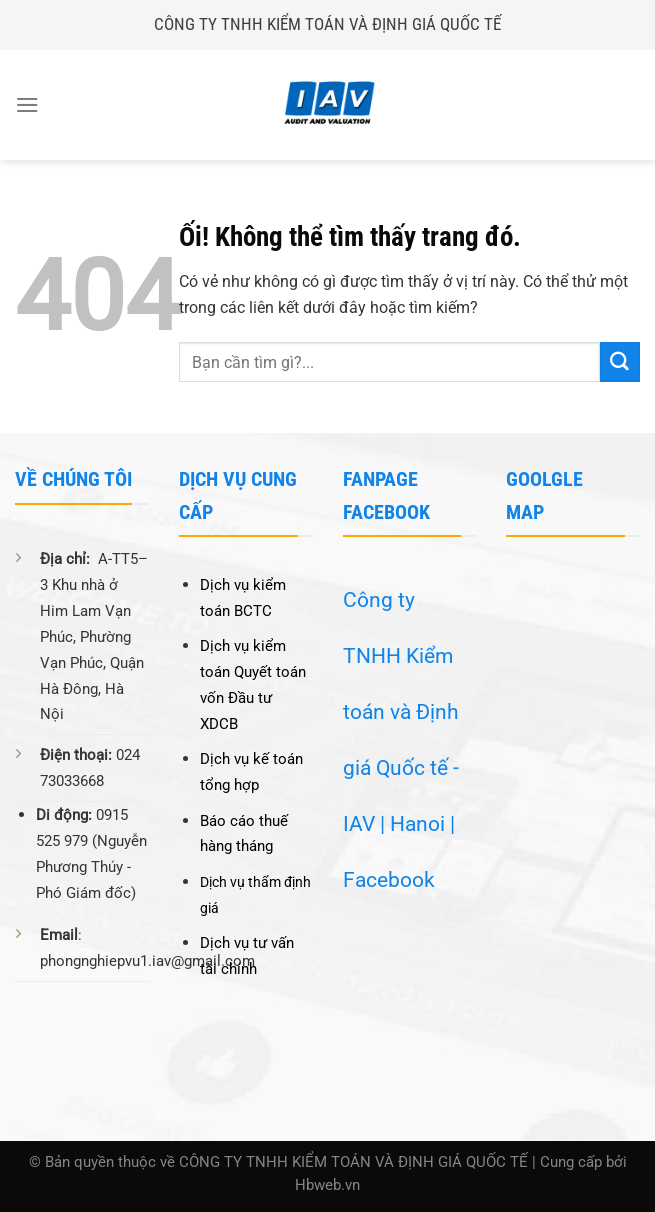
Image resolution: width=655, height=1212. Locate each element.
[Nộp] (620, 362)
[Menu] (27, 104)
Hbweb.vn (327, 1185)
